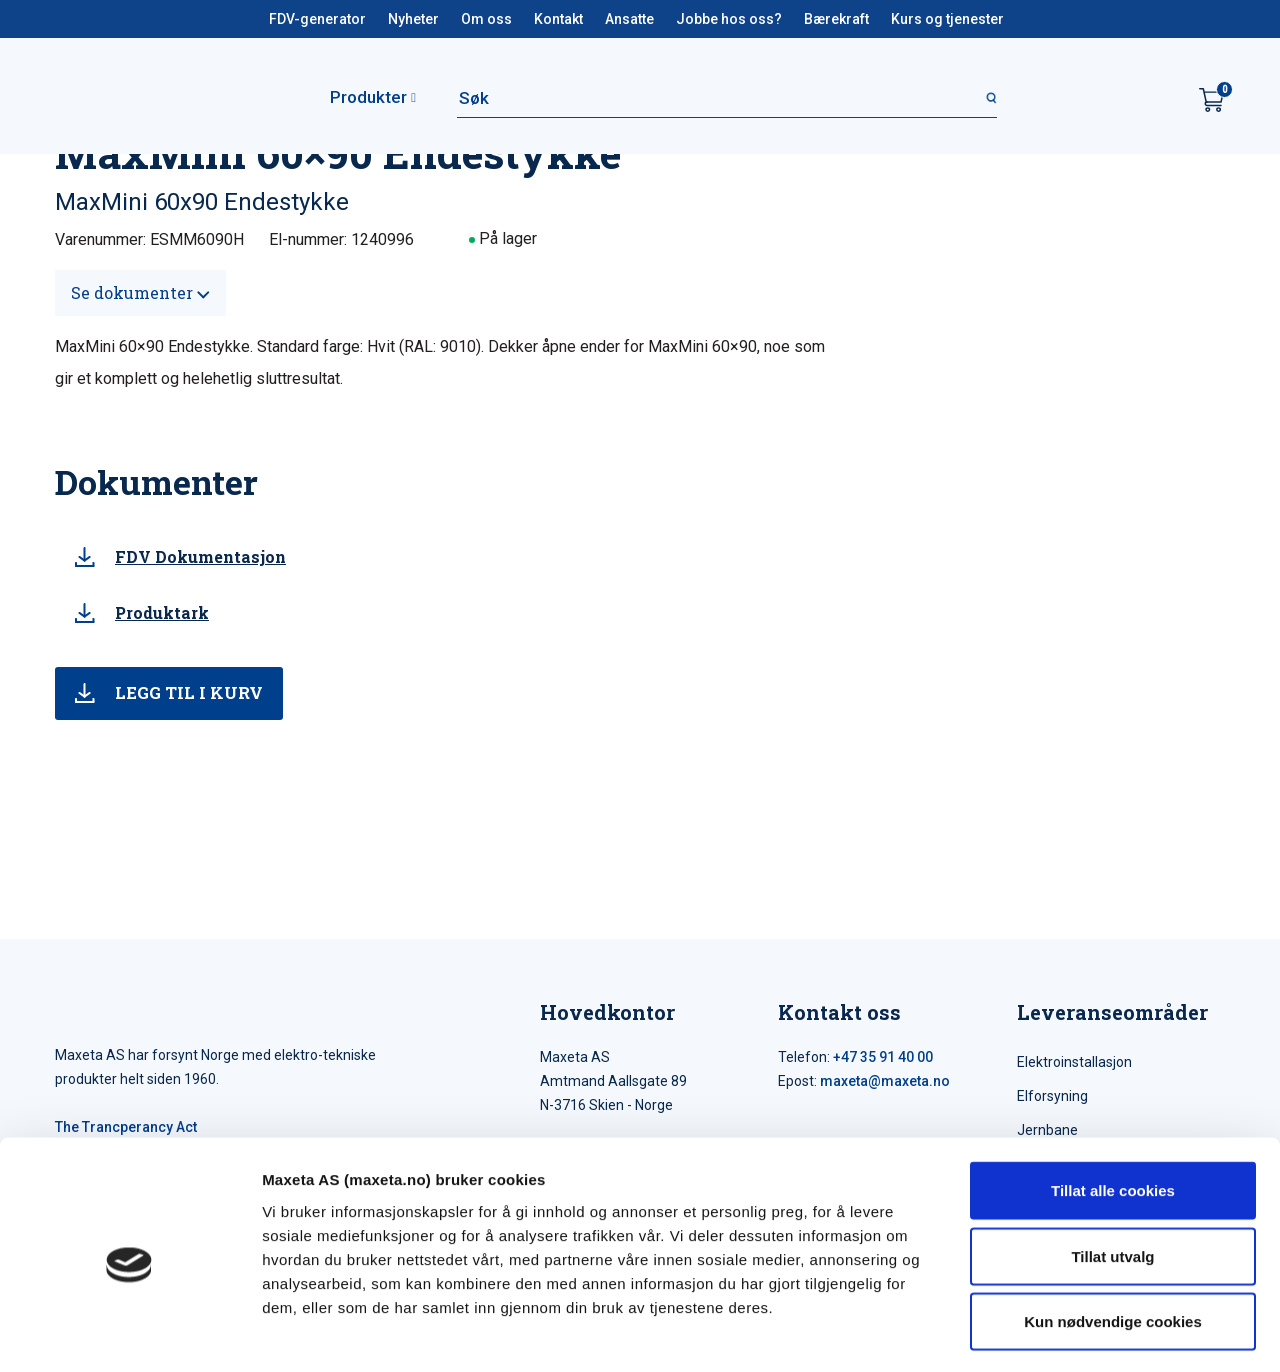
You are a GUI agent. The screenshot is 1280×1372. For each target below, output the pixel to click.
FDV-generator (317, 19)
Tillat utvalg (1112, 1175)
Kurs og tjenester (947, 19)
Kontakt (558, 19)
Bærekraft (836, 19)
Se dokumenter (140, 292)
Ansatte (629, 19)
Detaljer (1065, 1332)
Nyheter (413, 19)
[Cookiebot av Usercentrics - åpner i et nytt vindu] (129, 1333)
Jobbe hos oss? (729, 19)
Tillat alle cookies (1113, 1109)
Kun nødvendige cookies (1113, 1240)
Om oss (486, 19)
